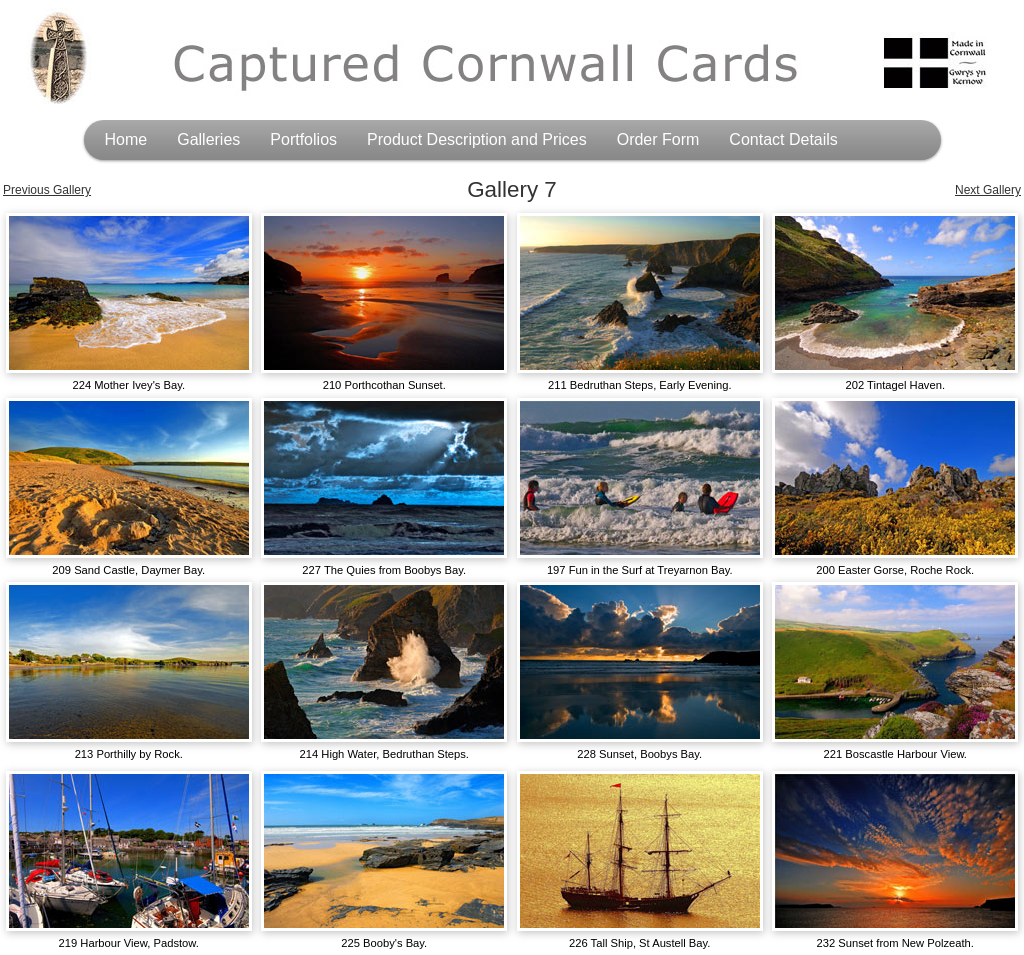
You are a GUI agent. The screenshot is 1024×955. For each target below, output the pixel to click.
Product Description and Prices (477, 139)
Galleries (208, 139)
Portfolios (303, 139)
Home (126, 139)
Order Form (658, 139)
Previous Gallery (47, 190)
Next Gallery (988, 190)
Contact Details (783, 139)
